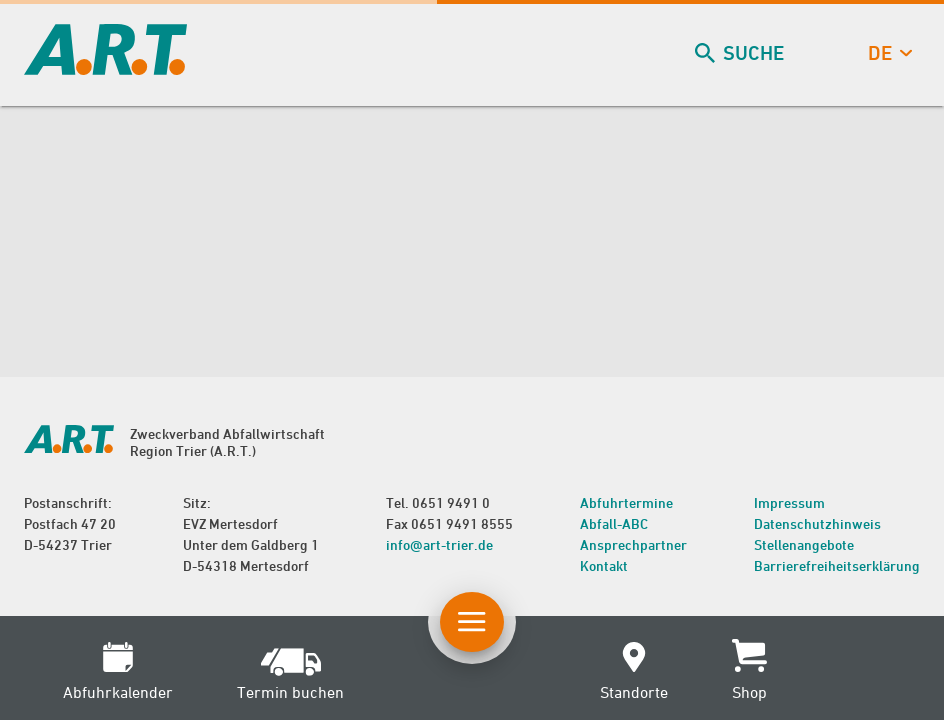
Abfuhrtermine (626, 502)
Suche (741, 53)
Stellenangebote (804, 544)
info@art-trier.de (439, 544)
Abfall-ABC (614, 523)
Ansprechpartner (633, 544)
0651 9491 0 (451, 502)
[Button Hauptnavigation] (472, 622)
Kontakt (604, 565)
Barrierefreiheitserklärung (837, 565)
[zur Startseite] (105, 68)
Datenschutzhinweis (817, 523)
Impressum (789, 502)
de (888, 53)
